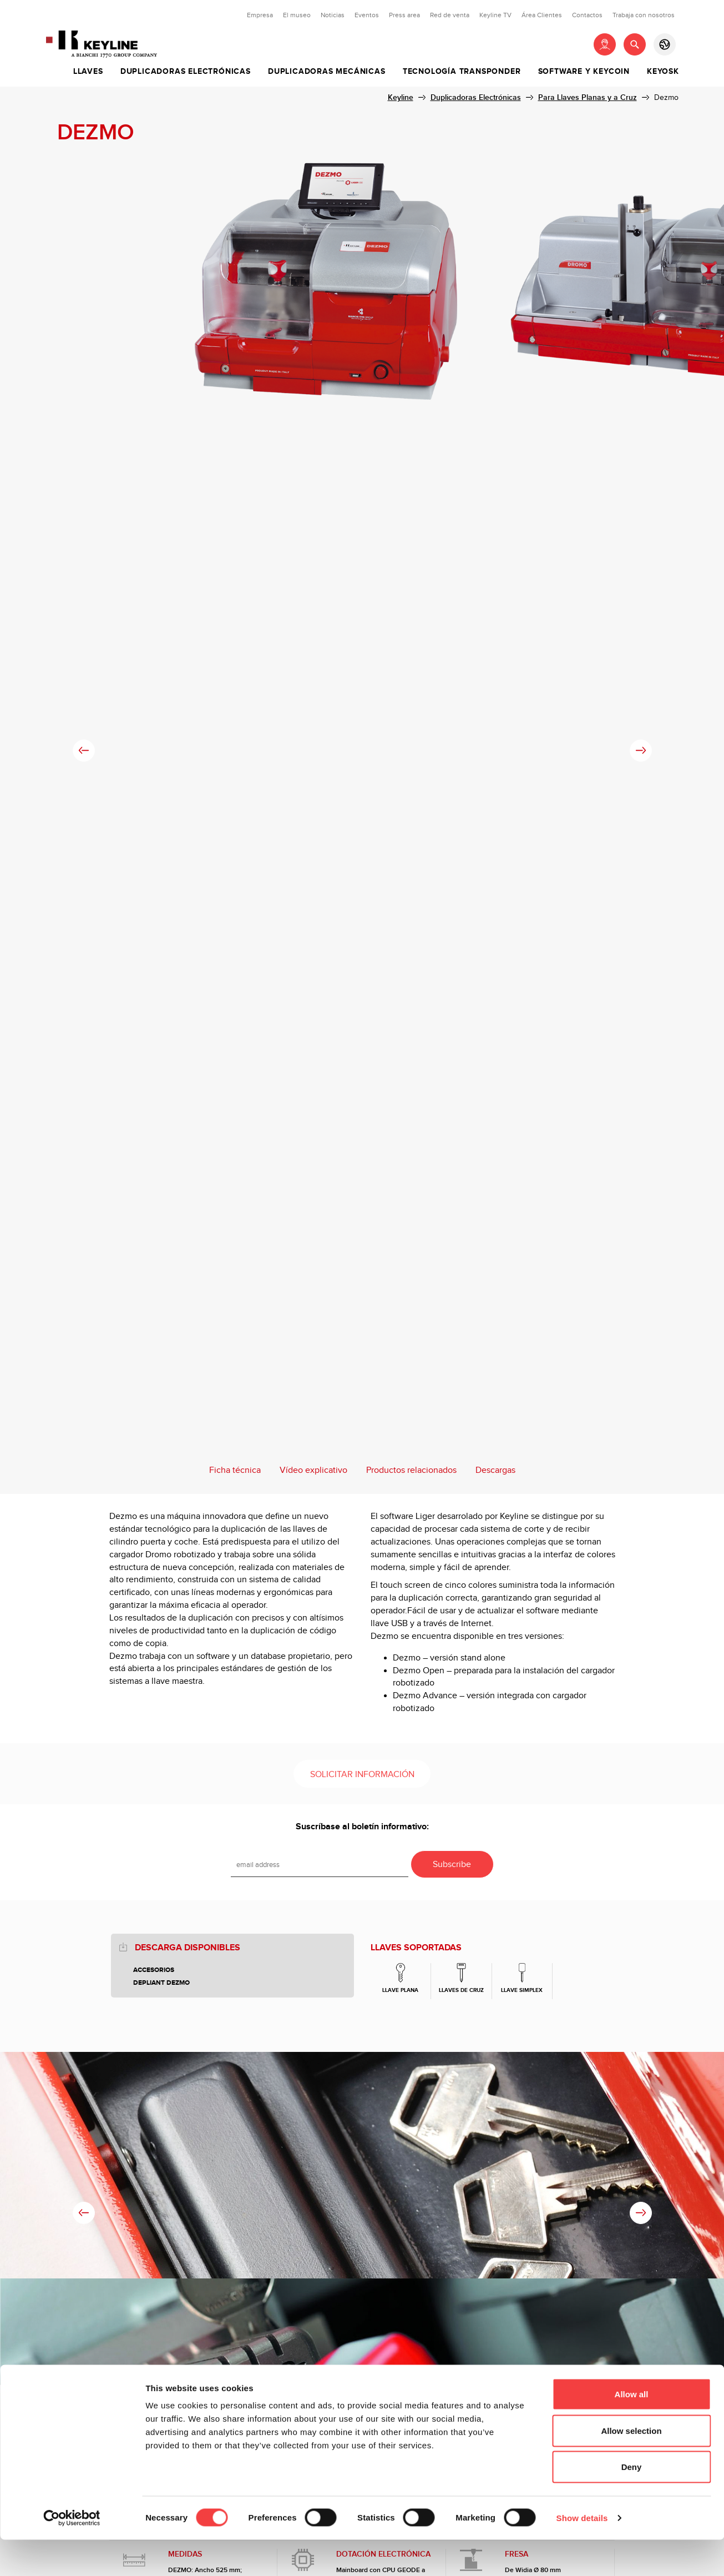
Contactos (587, 15)
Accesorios (153, 1970)
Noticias (333, 15)
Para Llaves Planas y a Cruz (587, 97)
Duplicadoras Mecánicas (327, 71)
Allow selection (631, 2467)
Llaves (88, 71)
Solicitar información (362, 1774)
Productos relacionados (411, 1470)
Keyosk (663, 71)
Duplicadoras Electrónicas (185, 71)
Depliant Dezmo (161, 1983)
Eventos (367, 15)
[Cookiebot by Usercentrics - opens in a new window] (71, 2554)
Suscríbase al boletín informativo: (362, 1827)
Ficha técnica (235, 1470)
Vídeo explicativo (313, 1470)
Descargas (495, 1470)
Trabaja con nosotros (643, 15)
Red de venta (449, 15)
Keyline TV (495, 15)
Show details (582, 2554)
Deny (631, 2503)
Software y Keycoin (584, 71)
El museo (297, 15)
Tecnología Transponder (462, 71)
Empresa (260, 15)
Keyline (400, 97)
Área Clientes (542, 15)
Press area (404, 15)
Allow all (632, 2430)
